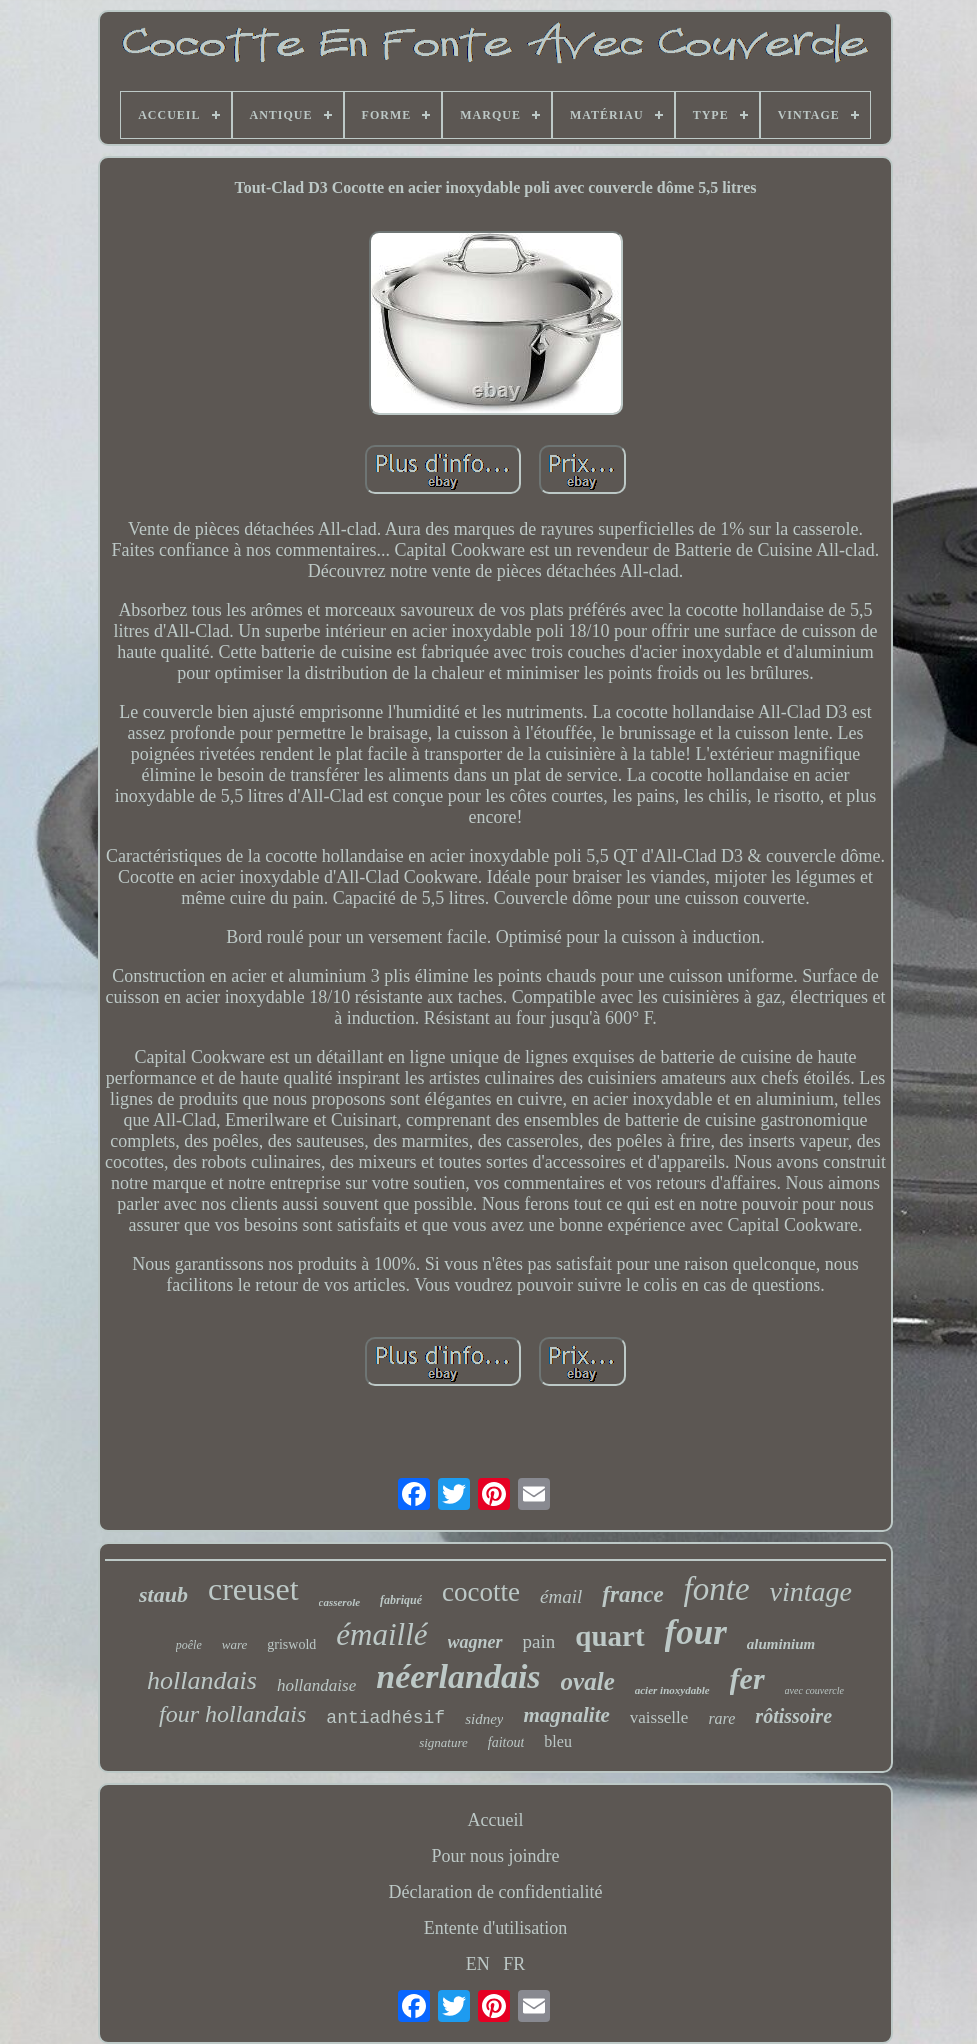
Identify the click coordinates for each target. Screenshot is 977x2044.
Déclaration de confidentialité (496, 1892)
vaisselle (659, 1717)
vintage (811, 1591)
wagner (475, 1642)
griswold (291, 1644)
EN (478, 1964)
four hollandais (232, 1714)
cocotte (481, 1592)
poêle (189, 1645)
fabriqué (401, 1600)
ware (235, 1644)
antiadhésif (385, 1718)
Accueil (496, 1820)
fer (747, 1678)
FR (514, 1964)
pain (539, 1641)
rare (721, 1718)
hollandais (202, 1680)
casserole (340, 1602)
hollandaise (316, 1685)
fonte (717, 1589)
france (632, 1594)
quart (609, 1636)
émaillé (381, 1634)
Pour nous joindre (496, 1856)
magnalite (566, 1715)
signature (443, 1742)
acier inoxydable (672, 1690)
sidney (484, 1719)
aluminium (781, 1644)
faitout (506, 1742)
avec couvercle (814, 1690)
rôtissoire (793, 1716)
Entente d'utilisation (496, 1928)
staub (163, 1594)
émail (561, 1596)
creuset (253, 1589)
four (696, 1632)
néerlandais (458, 1676)
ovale (588, 1681)
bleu (558, 1741)
